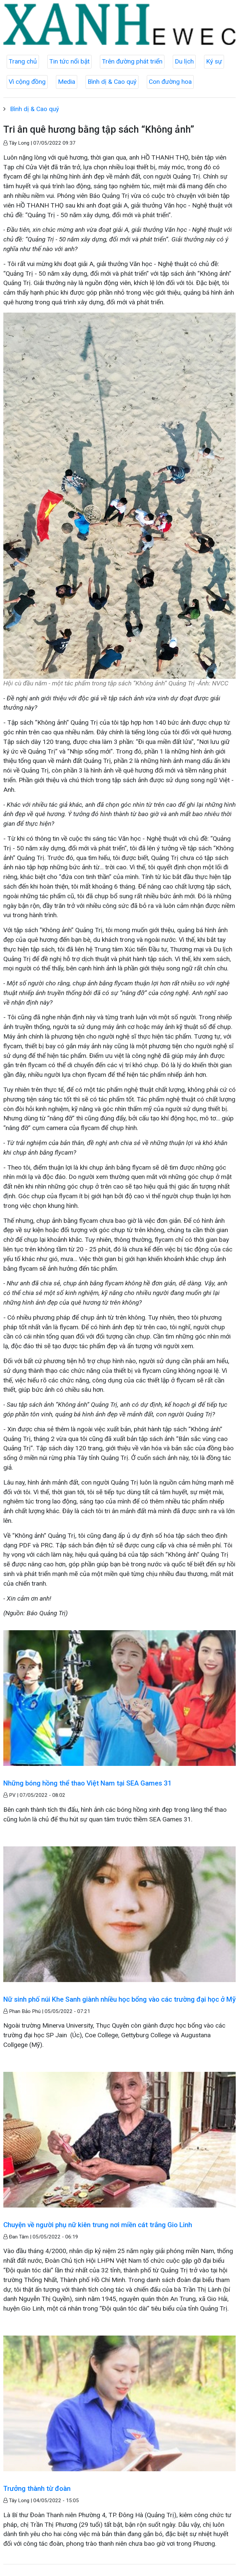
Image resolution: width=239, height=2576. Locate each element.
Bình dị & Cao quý (112, 81)
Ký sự (214, 61)
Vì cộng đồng (27, 81)
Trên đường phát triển (132, 61)
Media (66, 81)
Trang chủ (23, 61)
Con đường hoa (170, 81)
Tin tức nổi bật (69, 61)
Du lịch (184, 61)
